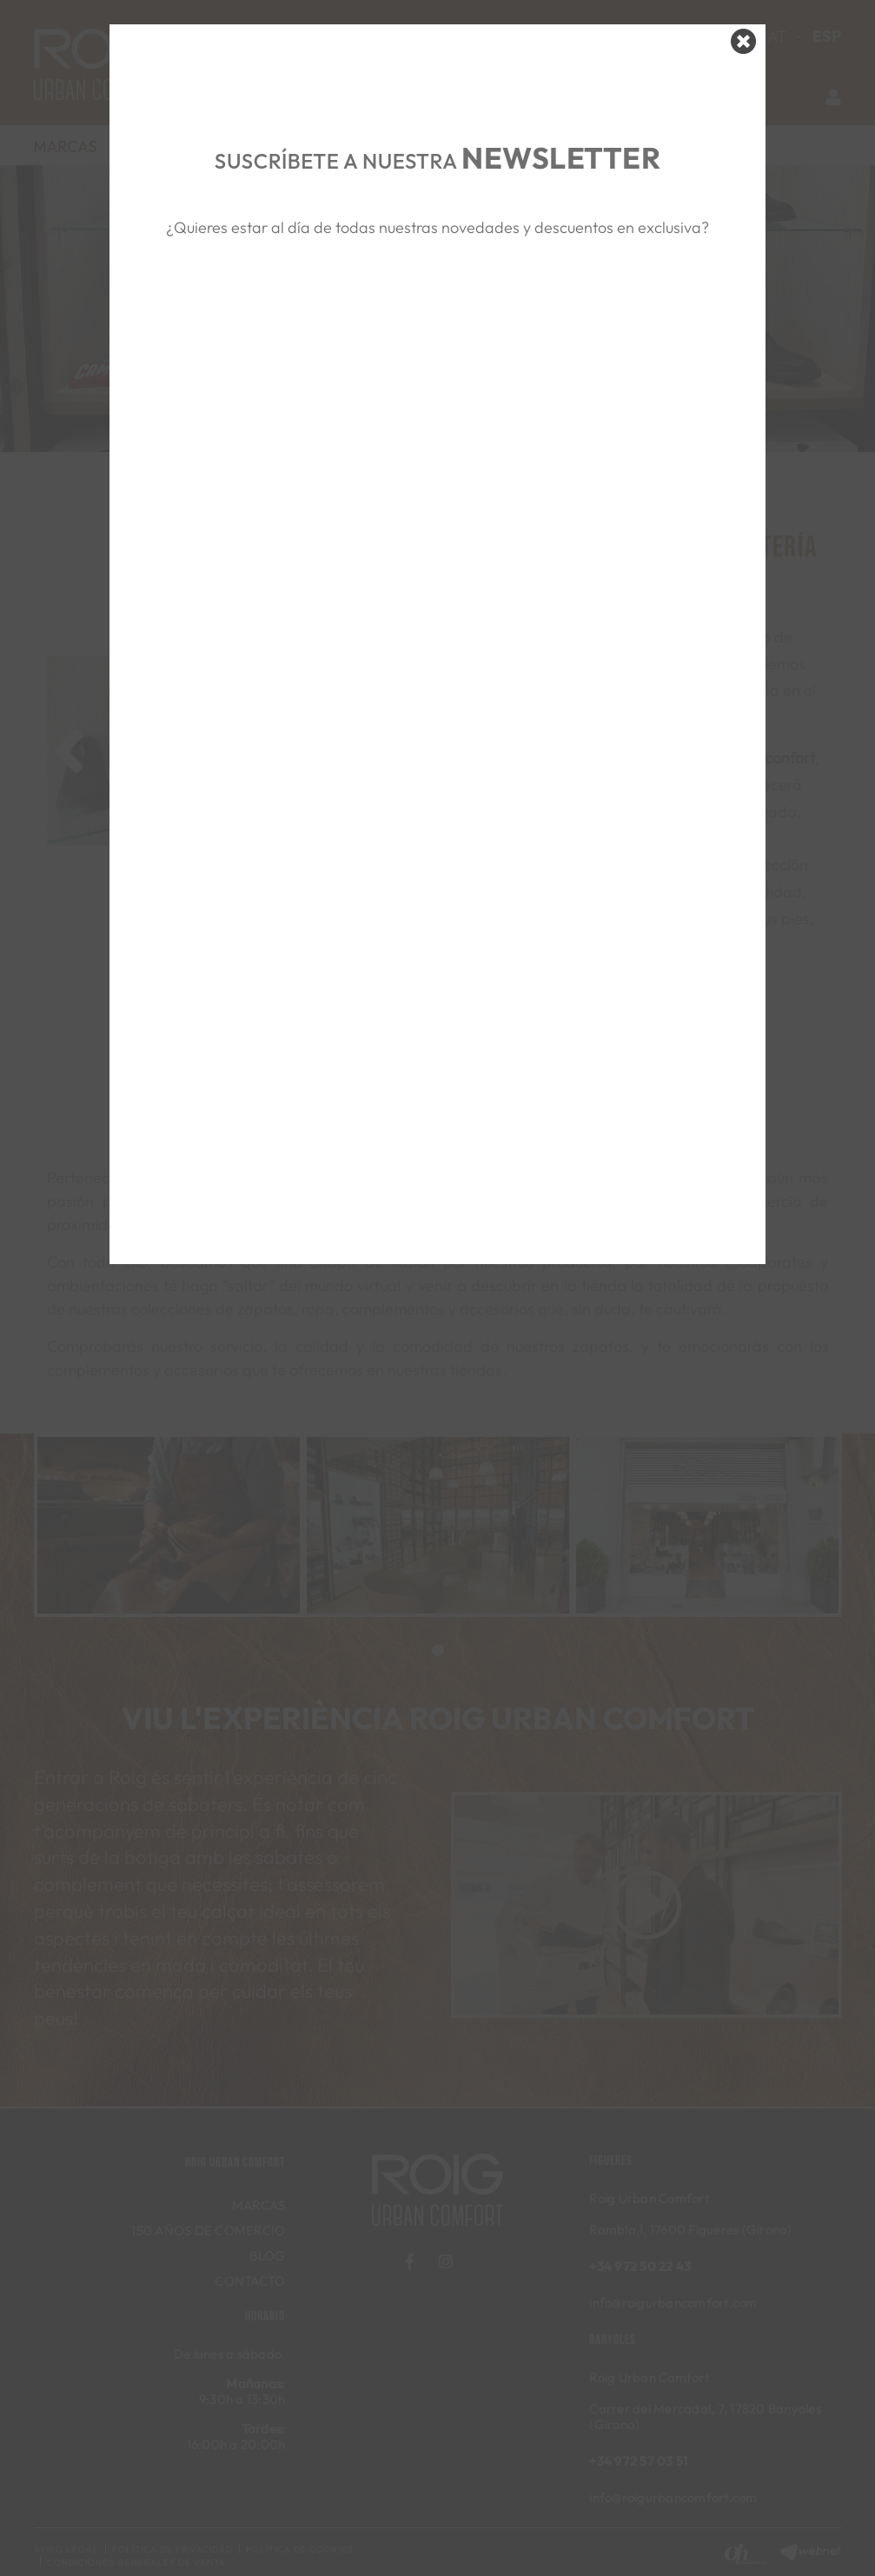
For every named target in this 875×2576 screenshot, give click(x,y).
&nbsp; (437, 322)
